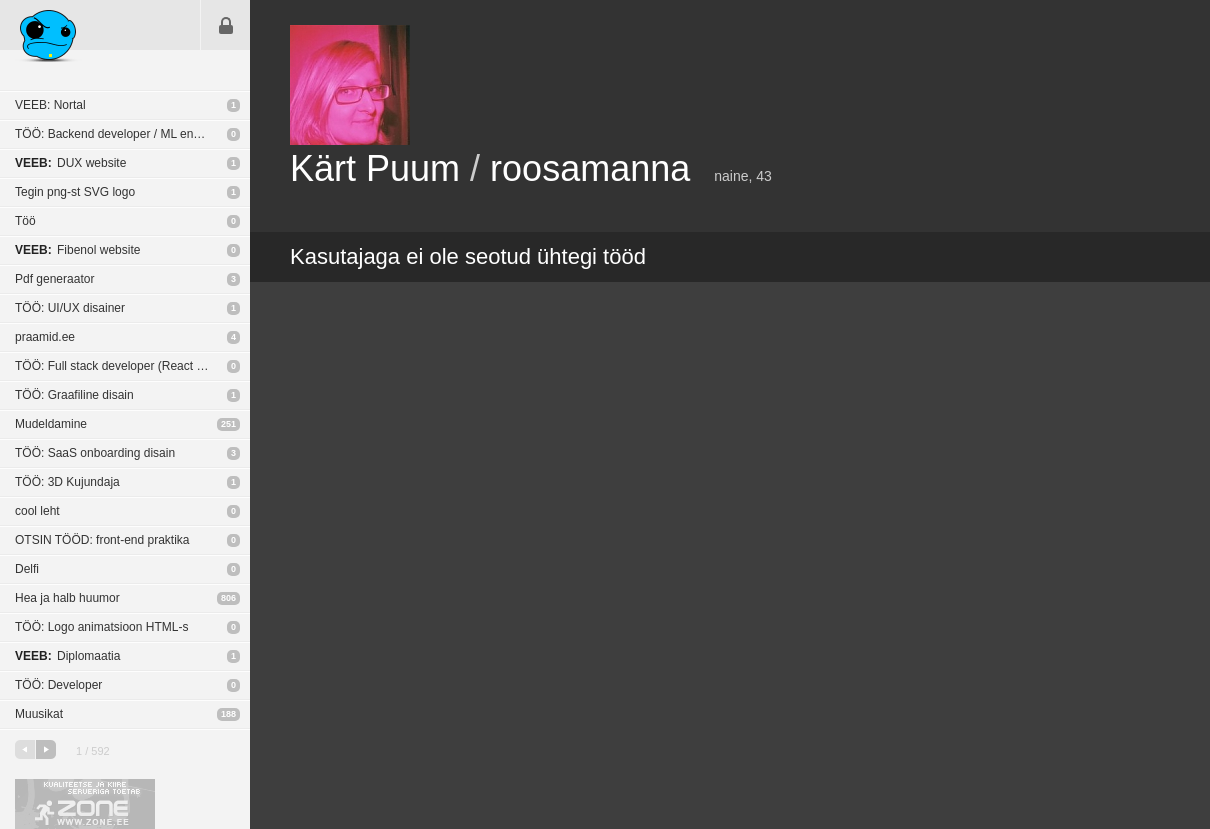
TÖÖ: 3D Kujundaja (67, 482)
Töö (25, 221)
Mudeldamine (51, 424)
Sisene (226, 25)
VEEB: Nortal (50, 105)
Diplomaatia (67, 656)
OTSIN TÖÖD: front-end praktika (102, 540)
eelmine (25, 749)
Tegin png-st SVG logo (75, 192)
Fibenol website (77, 250)
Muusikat (39, 714)
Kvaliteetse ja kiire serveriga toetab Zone (85, 804)
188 (228, 714)
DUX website (70, 163)
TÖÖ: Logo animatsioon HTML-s (101, 627)
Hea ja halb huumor (67, 598)
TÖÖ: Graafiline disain (74, 395)
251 (228, 424)
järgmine (46, 749)
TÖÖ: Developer (58, 685)
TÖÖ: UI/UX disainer (70, 308)
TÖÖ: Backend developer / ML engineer (121, 134)
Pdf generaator (54, 279)
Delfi (27, 569)
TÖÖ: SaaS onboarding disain (95, 453)
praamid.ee (45, 337)
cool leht (37, 511)
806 (228, 598)
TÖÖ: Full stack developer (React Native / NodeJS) (132, 366)
